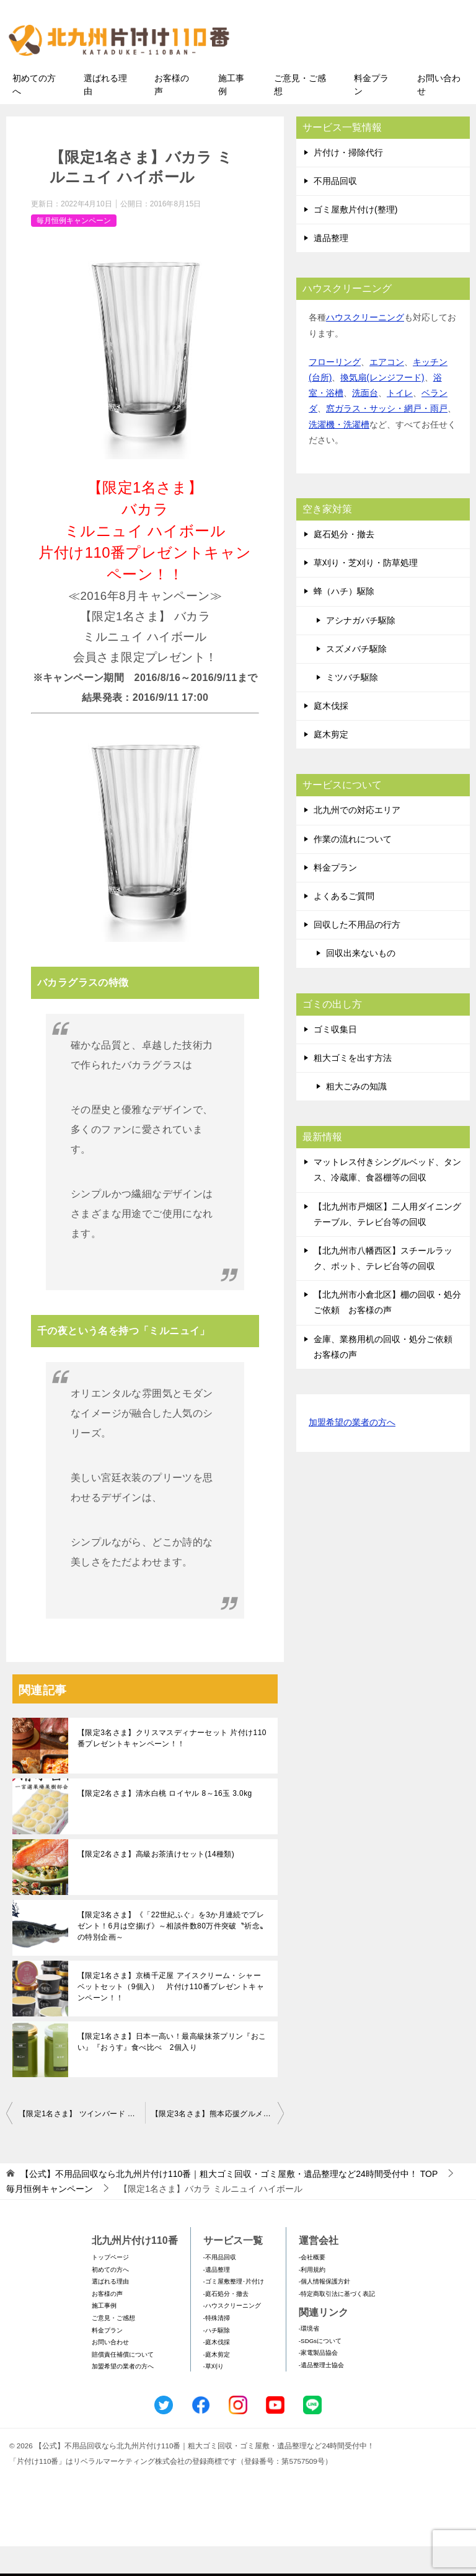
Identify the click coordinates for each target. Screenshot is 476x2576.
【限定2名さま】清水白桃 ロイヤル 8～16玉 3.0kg (164, 1823)
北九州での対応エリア (357, 840)
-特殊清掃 (216, 2347)
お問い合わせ (439, 113)
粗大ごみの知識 (356, 1115)
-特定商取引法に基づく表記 (337, 2322)
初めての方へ (34, 113)
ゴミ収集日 (335, 1058)
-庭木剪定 (216, 2383)
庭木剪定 (331, 764)
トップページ (110, 2286)
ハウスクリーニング (365, 347)
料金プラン (371, 113)
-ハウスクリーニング (232, 2335)
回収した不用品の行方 (357, 954)
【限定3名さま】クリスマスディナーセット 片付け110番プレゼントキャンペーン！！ (172, 1768)
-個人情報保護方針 (324, 2311)
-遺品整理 (216, 2298)
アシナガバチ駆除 (360, 649)
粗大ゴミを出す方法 (353, 1087)
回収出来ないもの (360, 983)
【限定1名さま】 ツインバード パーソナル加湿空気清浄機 (82, 2143)
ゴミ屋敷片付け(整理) (355, 239)
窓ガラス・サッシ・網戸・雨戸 (386, 438)
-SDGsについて (320, 2370)
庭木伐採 (331, 735)
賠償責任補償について (123, 2383)
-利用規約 (312, 2298)
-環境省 (309, 2358)
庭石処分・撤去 (344, 563)
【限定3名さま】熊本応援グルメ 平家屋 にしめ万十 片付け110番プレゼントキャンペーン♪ (217, 2143)
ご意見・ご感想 (300, 113)
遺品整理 (331, 268)
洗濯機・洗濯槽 (339, 454)
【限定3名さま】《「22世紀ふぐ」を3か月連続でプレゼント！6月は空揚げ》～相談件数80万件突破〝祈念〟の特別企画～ (172, 1955)
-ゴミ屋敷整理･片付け (233, 2311)
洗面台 (365, 423)
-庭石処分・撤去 (226, 2322)
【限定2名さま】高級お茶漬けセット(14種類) (155, 1883)
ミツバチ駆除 (352, 706)
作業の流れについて (353, 868)
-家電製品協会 (318, 2382)
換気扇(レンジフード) (382, 406)
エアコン (386, 391)
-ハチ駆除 (216, 2359)
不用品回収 (335, 210)
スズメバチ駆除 (356, 678)
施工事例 (231, 113)
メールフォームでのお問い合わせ (364, 72)
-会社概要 (312, 2286)
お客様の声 (171, 113)
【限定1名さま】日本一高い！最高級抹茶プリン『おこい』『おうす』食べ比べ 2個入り (172, 2071)
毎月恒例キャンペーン (74, 249)
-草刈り (213, 2396)
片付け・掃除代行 (348, 182)
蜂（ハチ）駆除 (344, 621)
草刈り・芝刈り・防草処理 (366, 592)
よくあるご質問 (344, 925)
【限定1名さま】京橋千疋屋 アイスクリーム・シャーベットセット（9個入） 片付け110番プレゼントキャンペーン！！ (170, 2016)
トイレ (400, 423)
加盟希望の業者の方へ (352, 1452)
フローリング (335, 391)
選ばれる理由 (105, 113)
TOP (229, 2204)
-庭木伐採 (216, 2371)
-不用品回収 (219, 2286)
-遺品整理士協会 (321, 2394)
